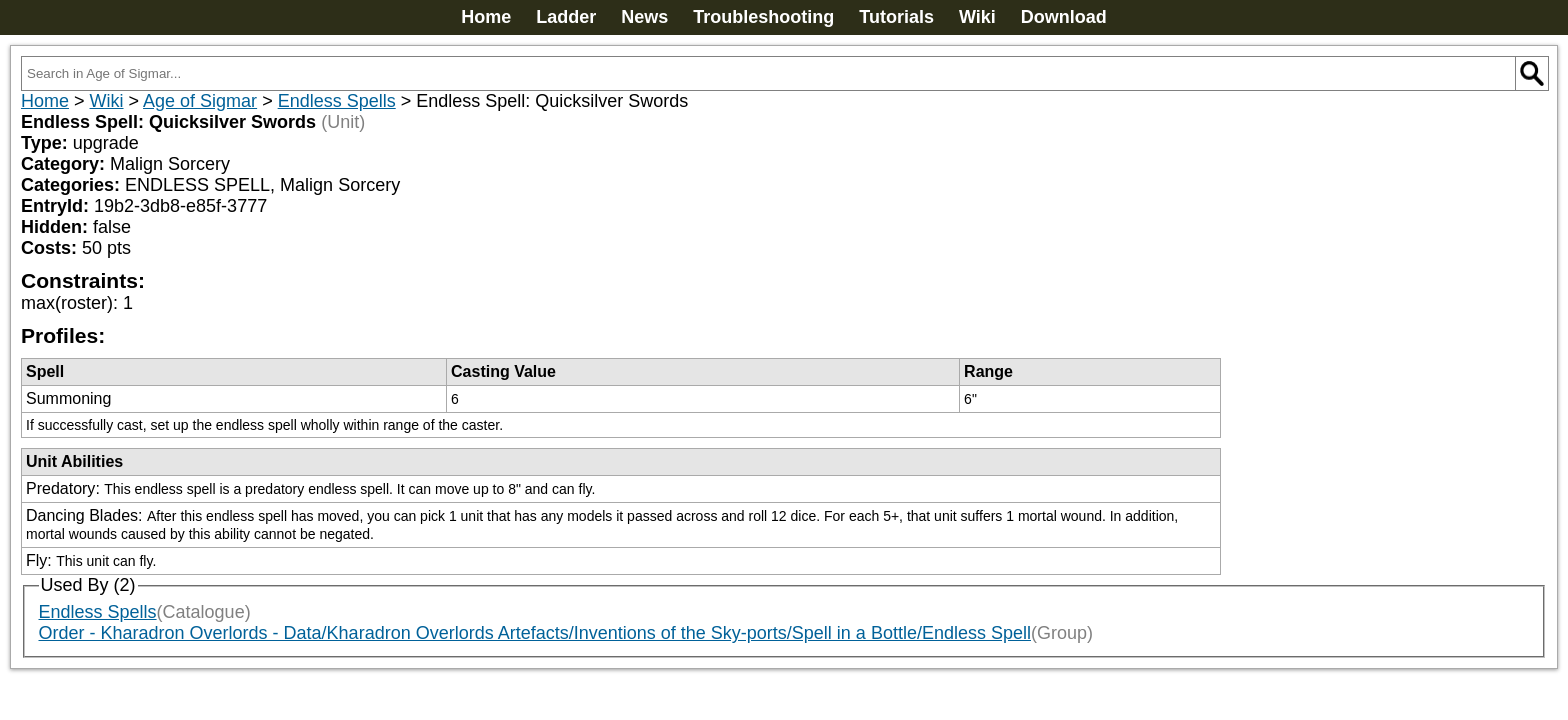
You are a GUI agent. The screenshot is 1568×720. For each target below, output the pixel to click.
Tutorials (896, 17)
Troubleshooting (763, 17)
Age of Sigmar (200, 101)
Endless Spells (337, 101)
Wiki (977, 17)
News (644, 17)
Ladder (566, 17)
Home (486, 17)
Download (1064, 17)
